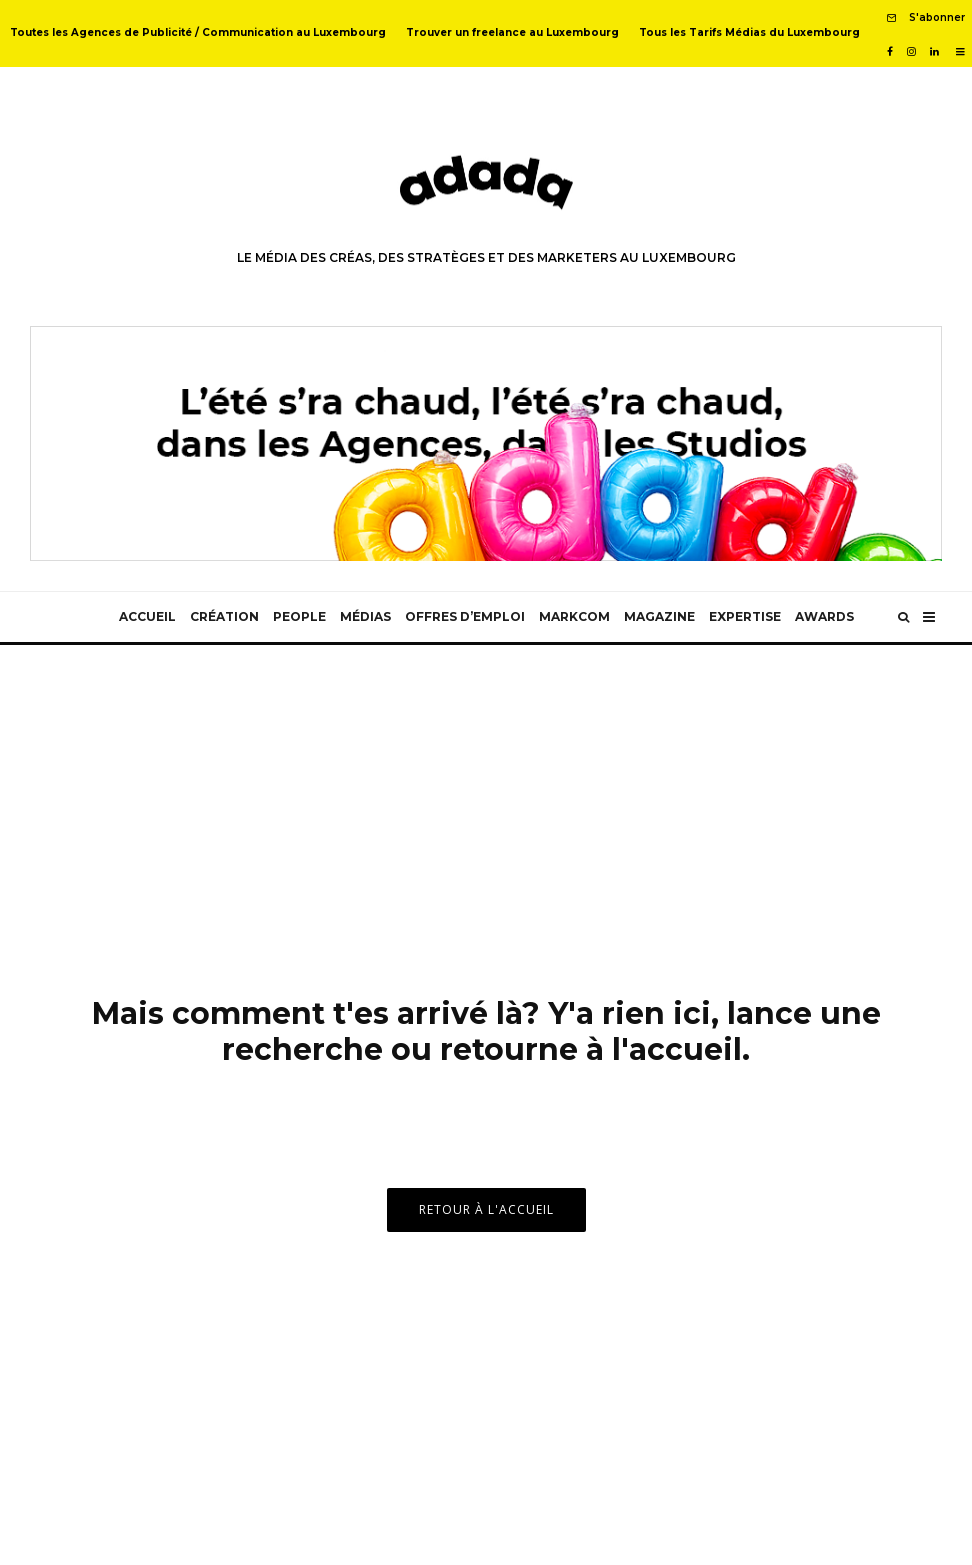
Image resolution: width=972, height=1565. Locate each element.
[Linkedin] (934, 52)
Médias (365, 616)
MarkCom (574, 616)
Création (224, 616)
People (299, 616)
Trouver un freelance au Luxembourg (512, 32)
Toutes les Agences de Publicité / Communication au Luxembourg (198, 32)
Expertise (745, 616)
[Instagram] (911, 52)
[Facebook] (890, 52)
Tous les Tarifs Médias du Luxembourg (749, 32)
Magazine (659, 616)
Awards (824, 616)
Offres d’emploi (465, 616)
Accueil (147, 616)
